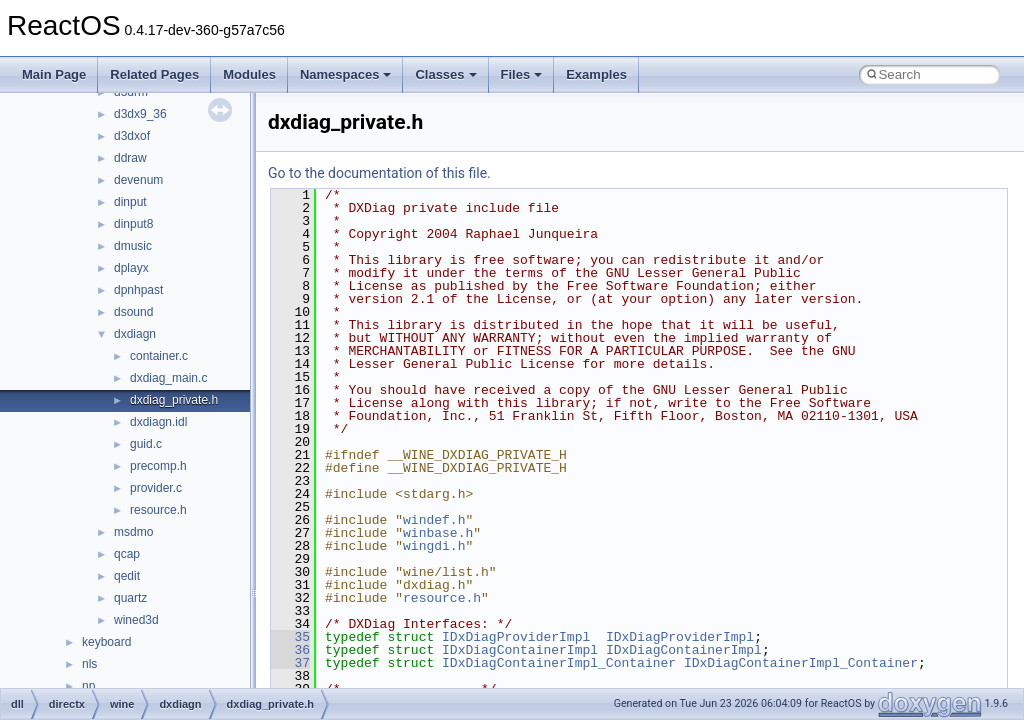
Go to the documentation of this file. (379, 173)
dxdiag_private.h (174, 400)
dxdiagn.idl (158, 422)
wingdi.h (434, 546)
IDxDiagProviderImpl (516, 637)
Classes (445, 74)
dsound (133, 312)
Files (522, 74)
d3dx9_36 (140, 114)
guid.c (146, 444)
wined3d (136, 620)
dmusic (133, 246)
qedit (127, 576)
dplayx (131, 268)
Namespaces (346, 74)
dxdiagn (135, 334)
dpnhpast (138, 290)
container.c (159, 356)
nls (89, 664)
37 (290, 663)
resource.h (158, 510)
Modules (249, 74)
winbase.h (438, 533)
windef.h (434, 520)
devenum (138, 180)
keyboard (106, 642)
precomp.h (158, 466)
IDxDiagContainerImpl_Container (559, 663)
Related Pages (154, 74)
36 (290, 650)
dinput (130, 202)
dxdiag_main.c (168, 378)
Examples (596, 74)
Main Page (54, 74)
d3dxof (132, 136)
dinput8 (133, 224)
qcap (127, 554)
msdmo (133, 532)
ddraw (130, 158)
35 (290, 637)
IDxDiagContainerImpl (520, 650)
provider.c (156, 488)
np (88, 686)
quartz (130, 598)
